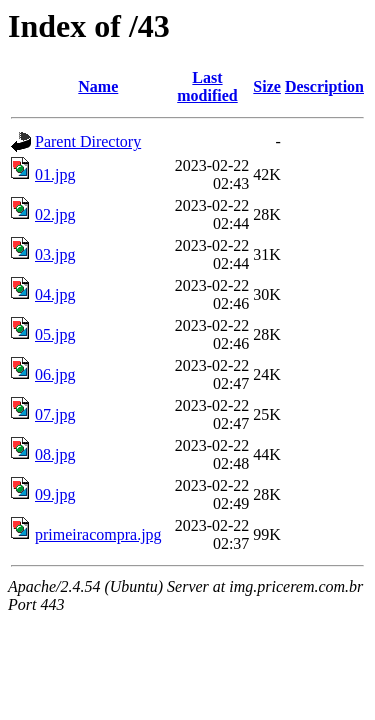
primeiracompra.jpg (98, 534)
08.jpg (55, 454)
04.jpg (55, 294)
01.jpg (55, 174)
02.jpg (55, 214)
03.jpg (55, 254)
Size (267, 86)
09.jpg (55, 494)
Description (324, 86)
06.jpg (55, 374)
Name (98, 86)
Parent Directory (88, 141)
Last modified (207, 86)
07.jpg (55, 414)
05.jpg (55, 334)
